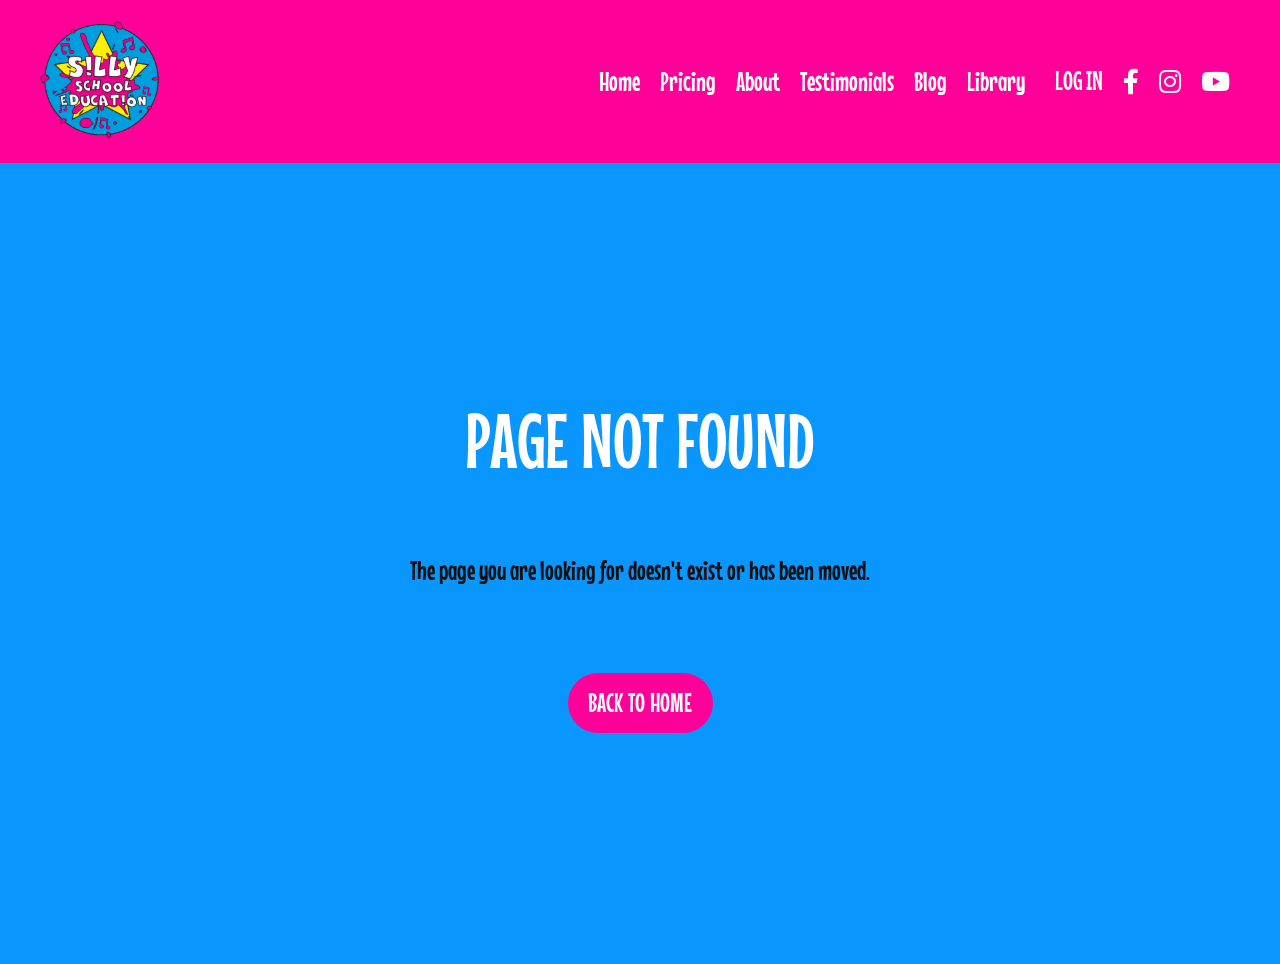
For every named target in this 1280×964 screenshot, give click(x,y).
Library (996, 81)
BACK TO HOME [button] (640, 702)
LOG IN (1079, 80)
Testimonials (847, 81)
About (758, 81)
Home (619, 81)
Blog (930, 81)
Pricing (688, 81)
